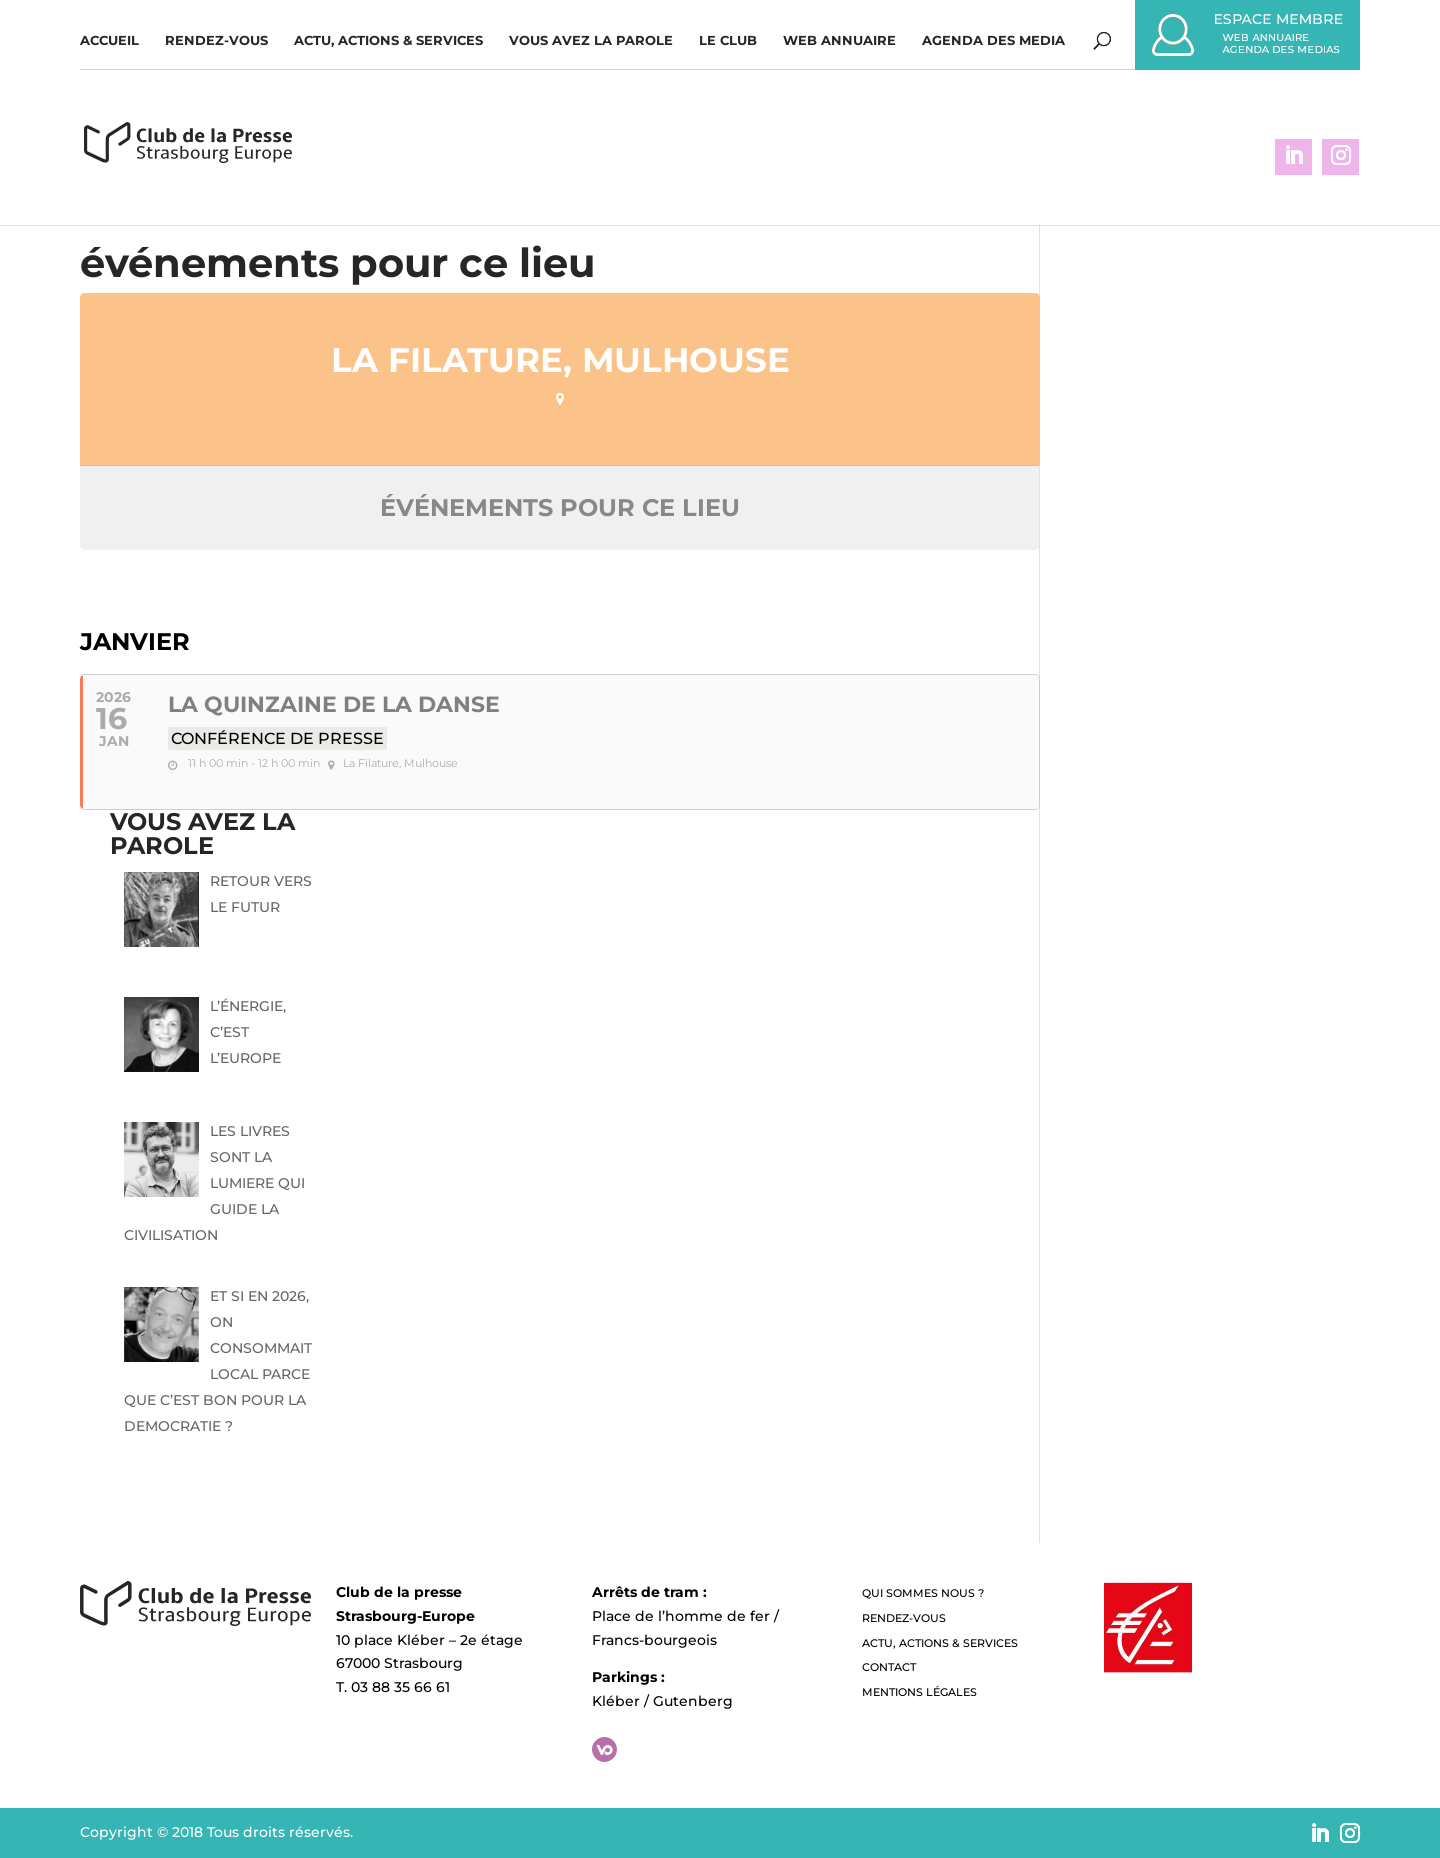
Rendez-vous (216, 40)
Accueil (109, 40)
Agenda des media (993, 40)
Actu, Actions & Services (388, 40)
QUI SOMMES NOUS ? (923, 1593)
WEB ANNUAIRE (839, 40)
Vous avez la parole (591, 40)
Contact (889, 1667)
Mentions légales (919, 1692)
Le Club (728, 40)
